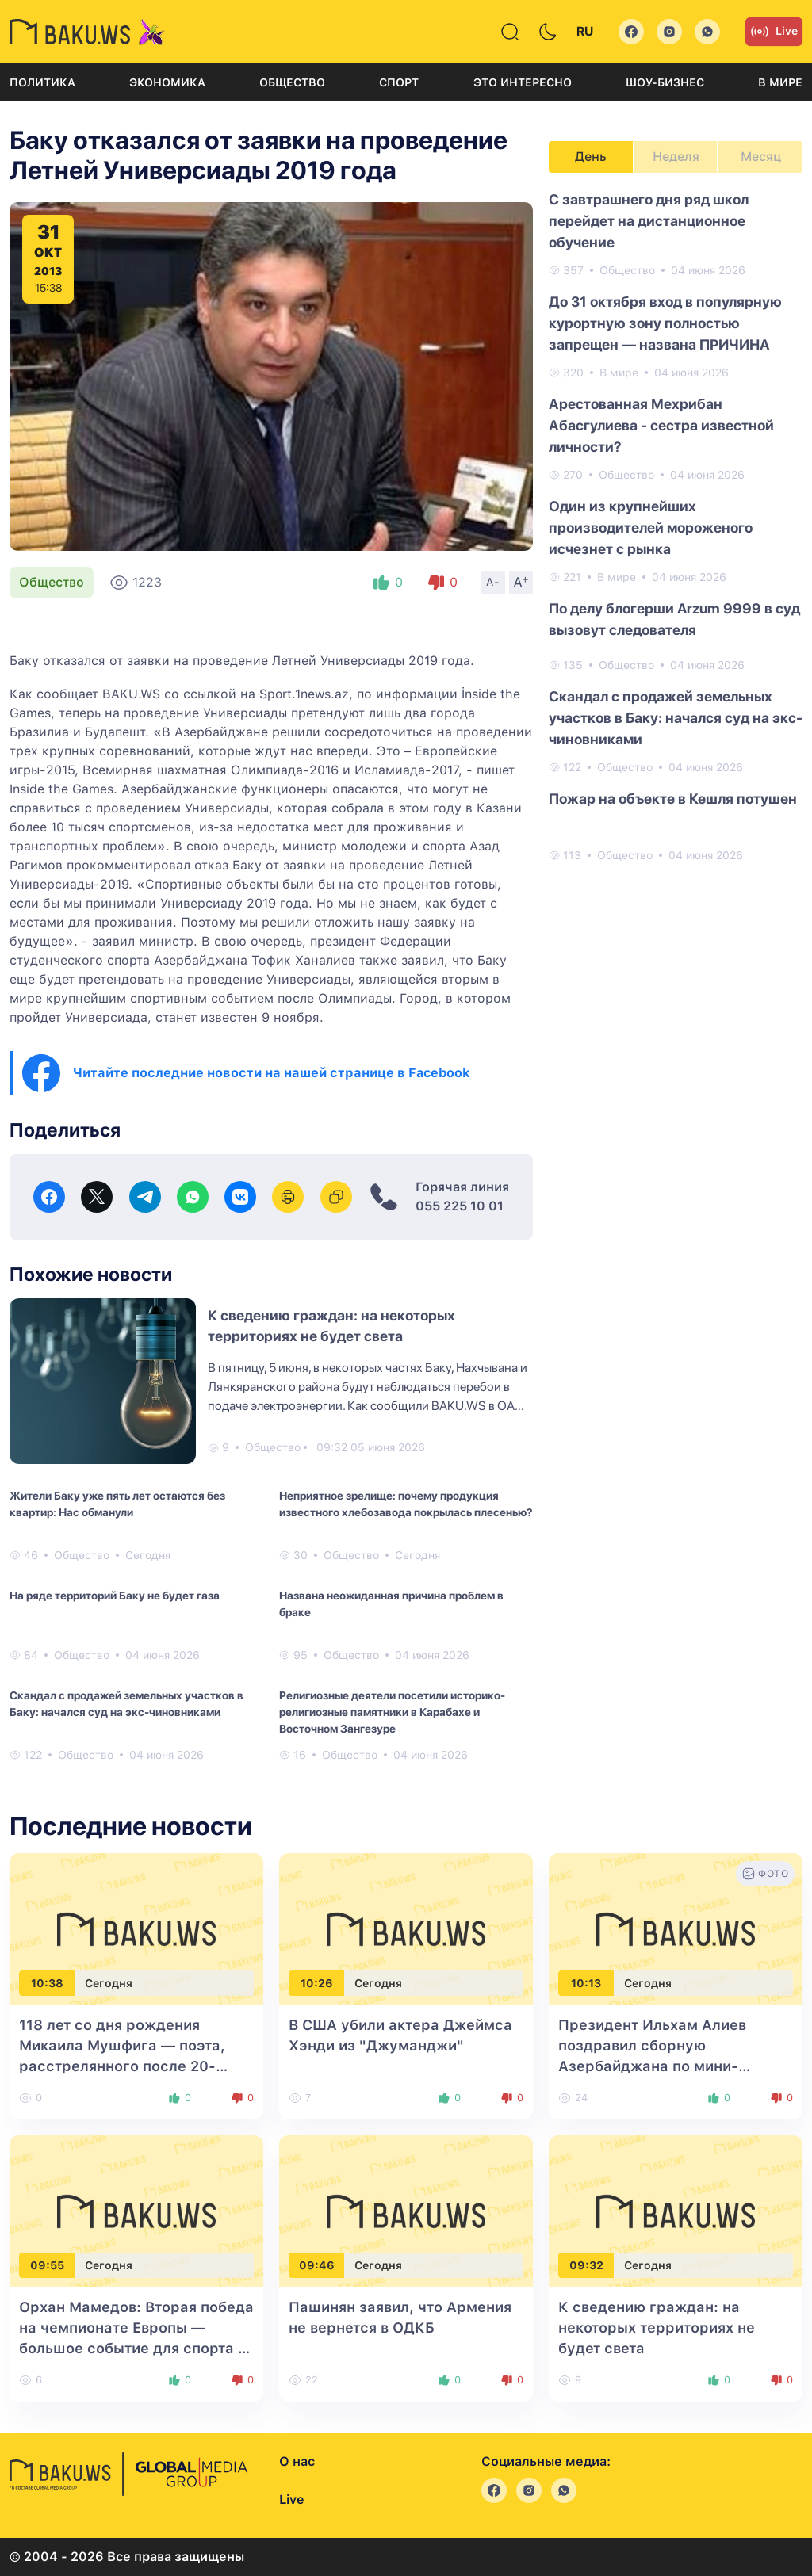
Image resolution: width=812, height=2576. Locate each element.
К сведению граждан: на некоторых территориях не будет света (656, 2327)
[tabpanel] (675, 526)
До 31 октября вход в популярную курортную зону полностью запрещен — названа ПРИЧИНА (665, 323)
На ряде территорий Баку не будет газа (115, 1595)
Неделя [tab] (676, 156)
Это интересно (522, 82)
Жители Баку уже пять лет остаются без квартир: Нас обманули (117, 1504)
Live (774, 31)
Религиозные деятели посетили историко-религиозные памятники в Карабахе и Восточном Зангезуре (392, 1712)
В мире (780, 82)
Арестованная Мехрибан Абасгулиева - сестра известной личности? (661, 425)
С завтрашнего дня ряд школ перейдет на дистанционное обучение (649, 220)
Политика (42, 82)
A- (493, 581)
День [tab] (591, 156)
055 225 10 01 (460, 1205)
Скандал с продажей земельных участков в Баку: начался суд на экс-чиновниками (126, 1703)
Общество (292, 82)
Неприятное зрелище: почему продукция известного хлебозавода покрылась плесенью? (405, 1504)
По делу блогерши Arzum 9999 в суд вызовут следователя (674, 619)
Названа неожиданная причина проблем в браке (391, 1604)
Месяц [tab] (761, 156)
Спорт (399, 82)
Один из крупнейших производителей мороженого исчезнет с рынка (651, 527)
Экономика (167, 82)
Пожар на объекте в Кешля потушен (673, 798)
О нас (297, 2461)
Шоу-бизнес (665, 82)
